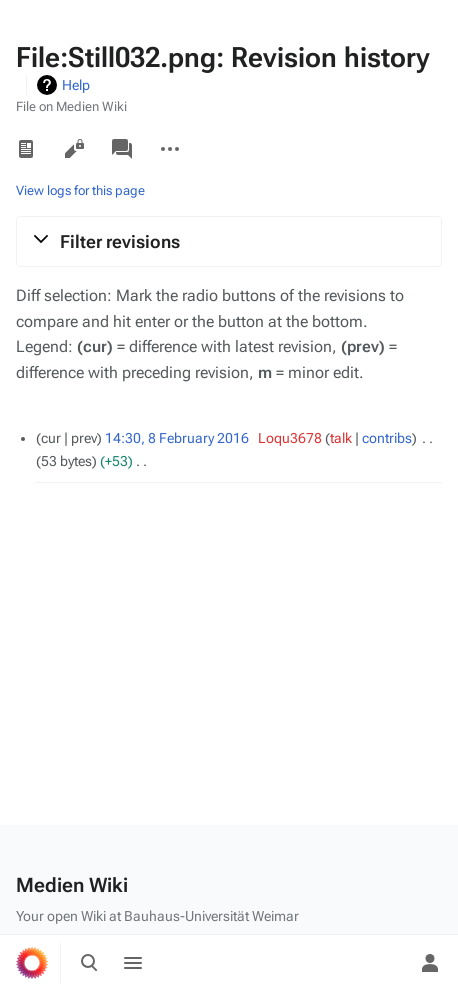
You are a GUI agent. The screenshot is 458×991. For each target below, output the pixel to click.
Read (26, 149)
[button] (229, 241)
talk (341, 438)
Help (76, 85)
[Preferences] (386, 963)
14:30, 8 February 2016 (177, 438)
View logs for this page (80, 190)
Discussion (122, 149)
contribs (387, 438)
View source (74, 149)
